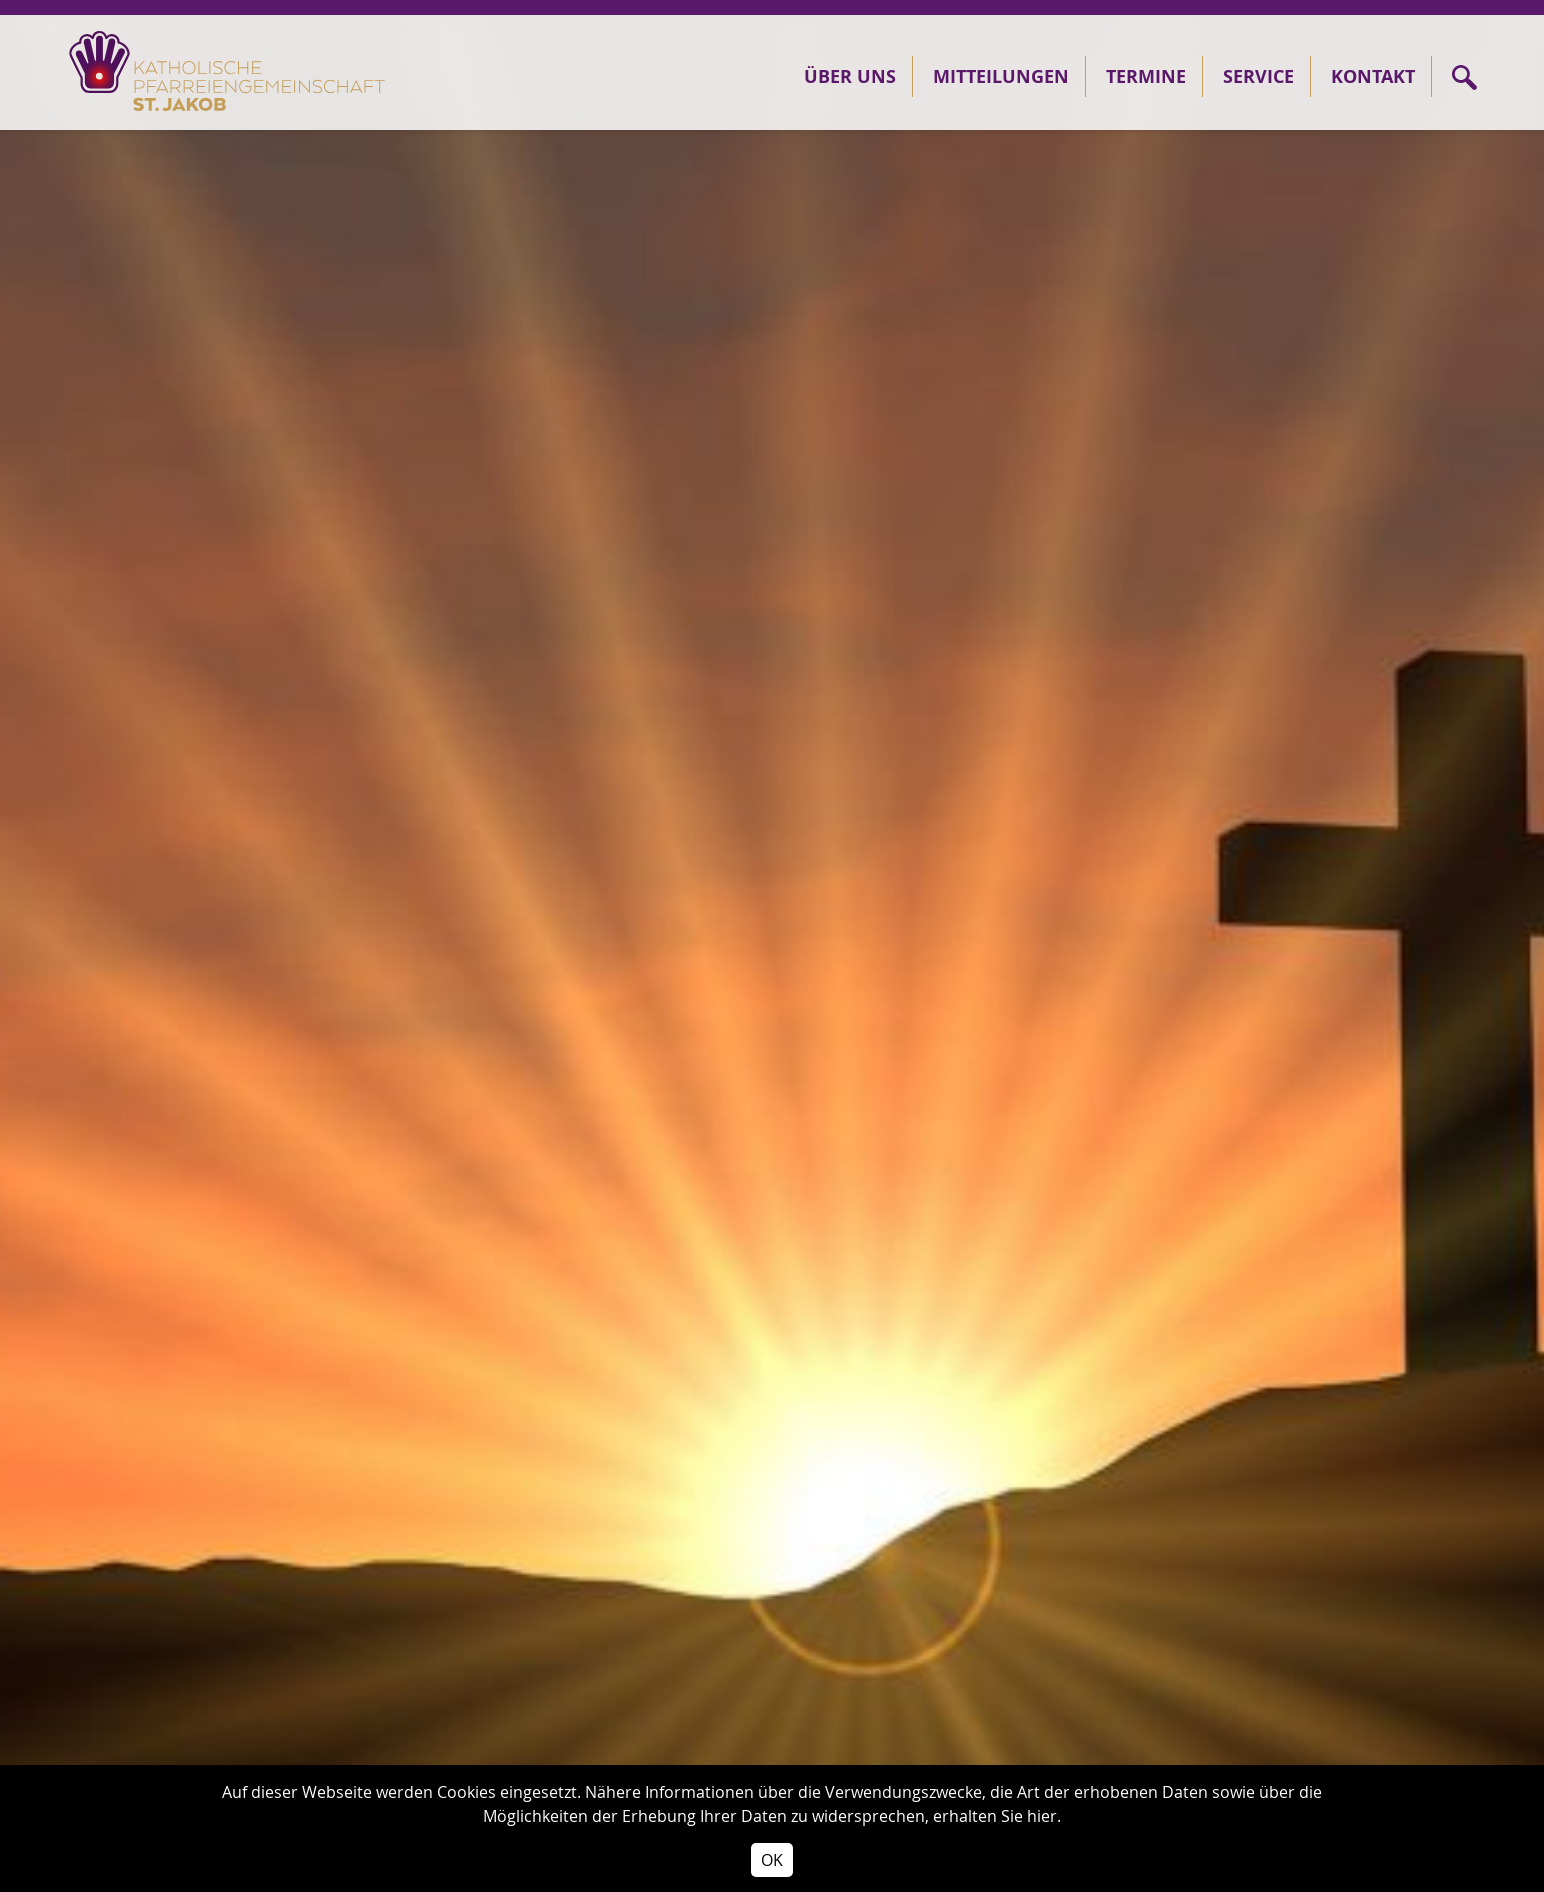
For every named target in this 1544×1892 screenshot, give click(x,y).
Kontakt (1373, 76)
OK (772, 1860)
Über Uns (850, 76)
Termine (1146, 76)
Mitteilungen (1001, 76)
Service (1258, 76)
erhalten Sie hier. (997, 1816)
